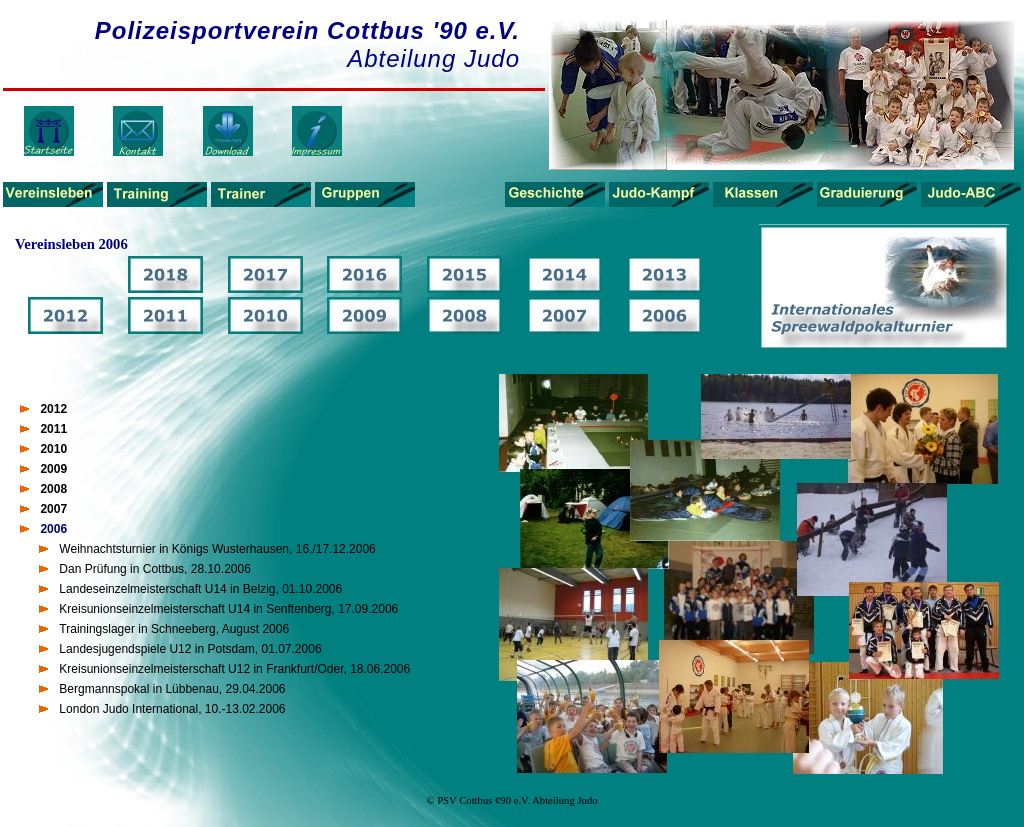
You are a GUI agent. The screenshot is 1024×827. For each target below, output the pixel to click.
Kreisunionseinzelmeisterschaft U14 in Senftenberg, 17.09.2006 (228, 609)
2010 (53, 449)
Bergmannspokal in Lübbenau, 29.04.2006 (172, 689)
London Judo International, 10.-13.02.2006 (172, 709)
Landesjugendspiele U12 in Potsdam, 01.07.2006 (190, 649)
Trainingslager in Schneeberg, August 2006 (174, 629)
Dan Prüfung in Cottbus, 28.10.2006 (154, 569)
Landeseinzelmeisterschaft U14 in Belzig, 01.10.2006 (200, 589)
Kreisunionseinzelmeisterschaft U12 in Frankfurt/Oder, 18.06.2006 (234, 669)
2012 (53, 409)
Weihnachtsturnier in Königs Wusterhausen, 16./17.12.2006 (217, 549)
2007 (53, 509)
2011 (53, 429)
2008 (53, 489)
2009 (53, 469)
